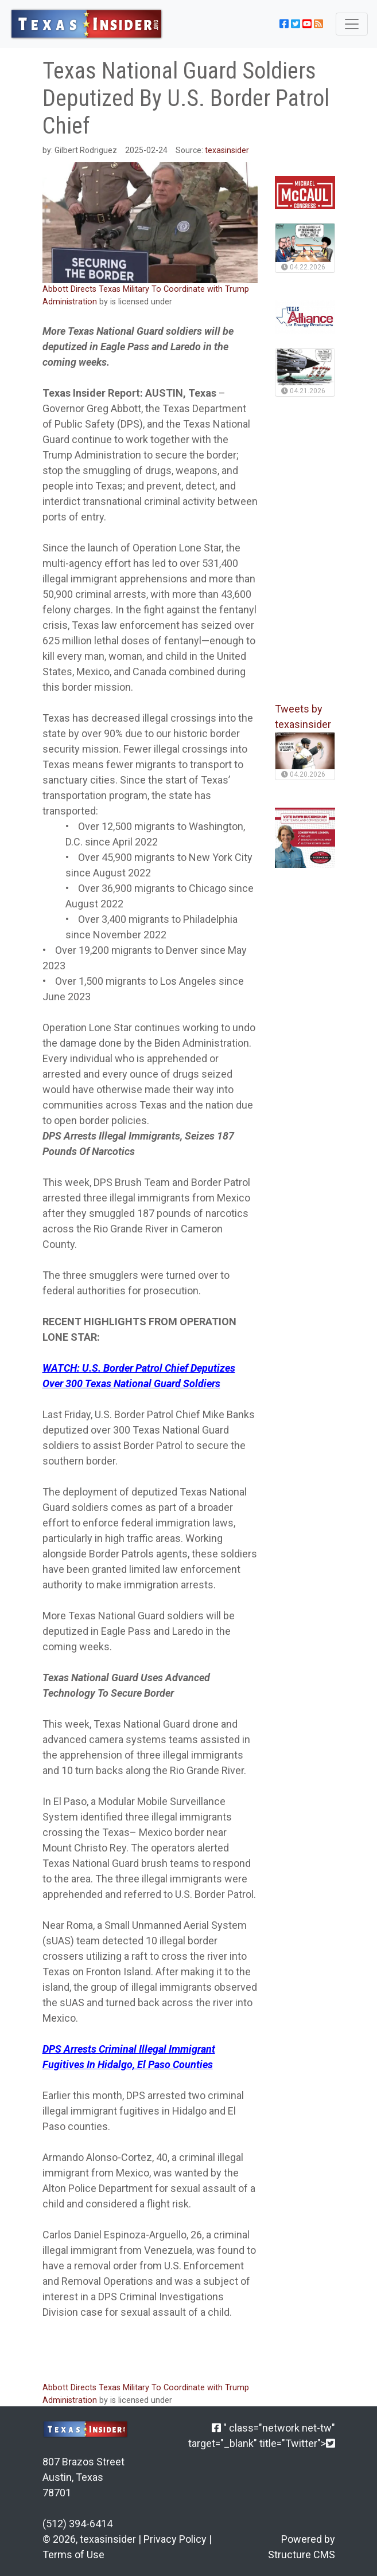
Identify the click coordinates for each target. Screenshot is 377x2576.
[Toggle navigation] (352, 24)
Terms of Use (73, 2554)
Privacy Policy (175, 2539)
